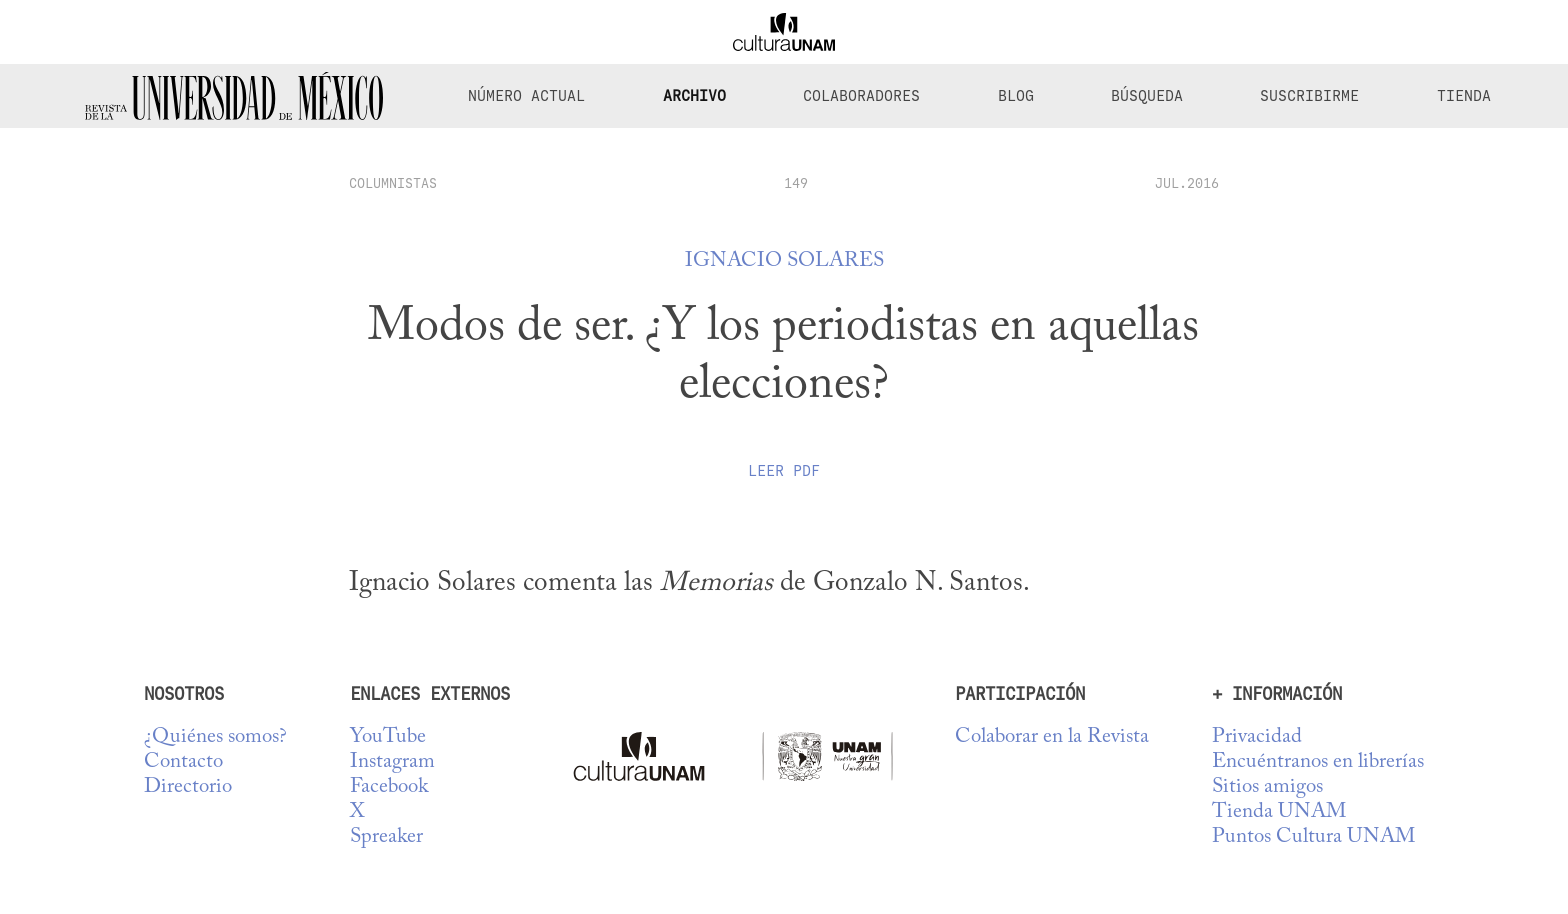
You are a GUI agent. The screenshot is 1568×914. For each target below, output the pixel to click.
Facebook (389, 787)
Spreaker (386, 837)
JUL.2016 (1187, 183)
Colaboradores (861, 96)
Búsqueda (1147, 96)
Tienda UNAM (1279, 812)
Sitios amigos (1267, 787)
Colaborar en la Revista (1052, 737)
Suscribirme (1309, 96)
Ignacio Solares (784, 261)
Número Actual (526, 96)
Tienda (1464, 96)
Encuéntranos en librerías (1318, 762)
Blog (1016, 96)
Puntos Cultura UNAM (1313, 837)
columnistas (393, 183)
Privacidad (1257, 737)
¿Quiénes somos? (215, 737)
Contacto (183, 762)
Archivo (694, 96)
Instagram (392, 762)
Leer (784, 471)
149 (796, 183)
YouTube (388, 737)
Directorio (188, 787)
